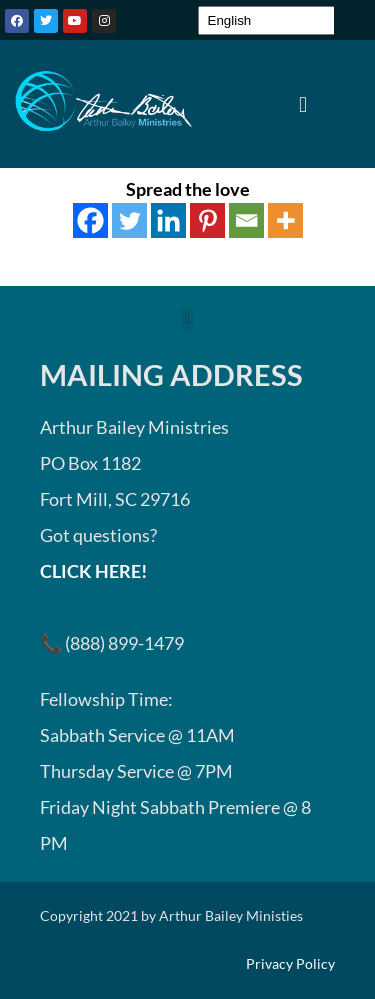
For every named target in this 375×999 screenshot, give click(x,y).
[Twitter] (129, 220)
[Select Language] (276, 20)
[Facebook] (90, 220)
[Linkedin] (168, 220)
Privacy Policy (290, 964)
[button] (302, 104)
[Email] (246, 220)
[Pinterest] (207, 220)
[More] (285, 220)
